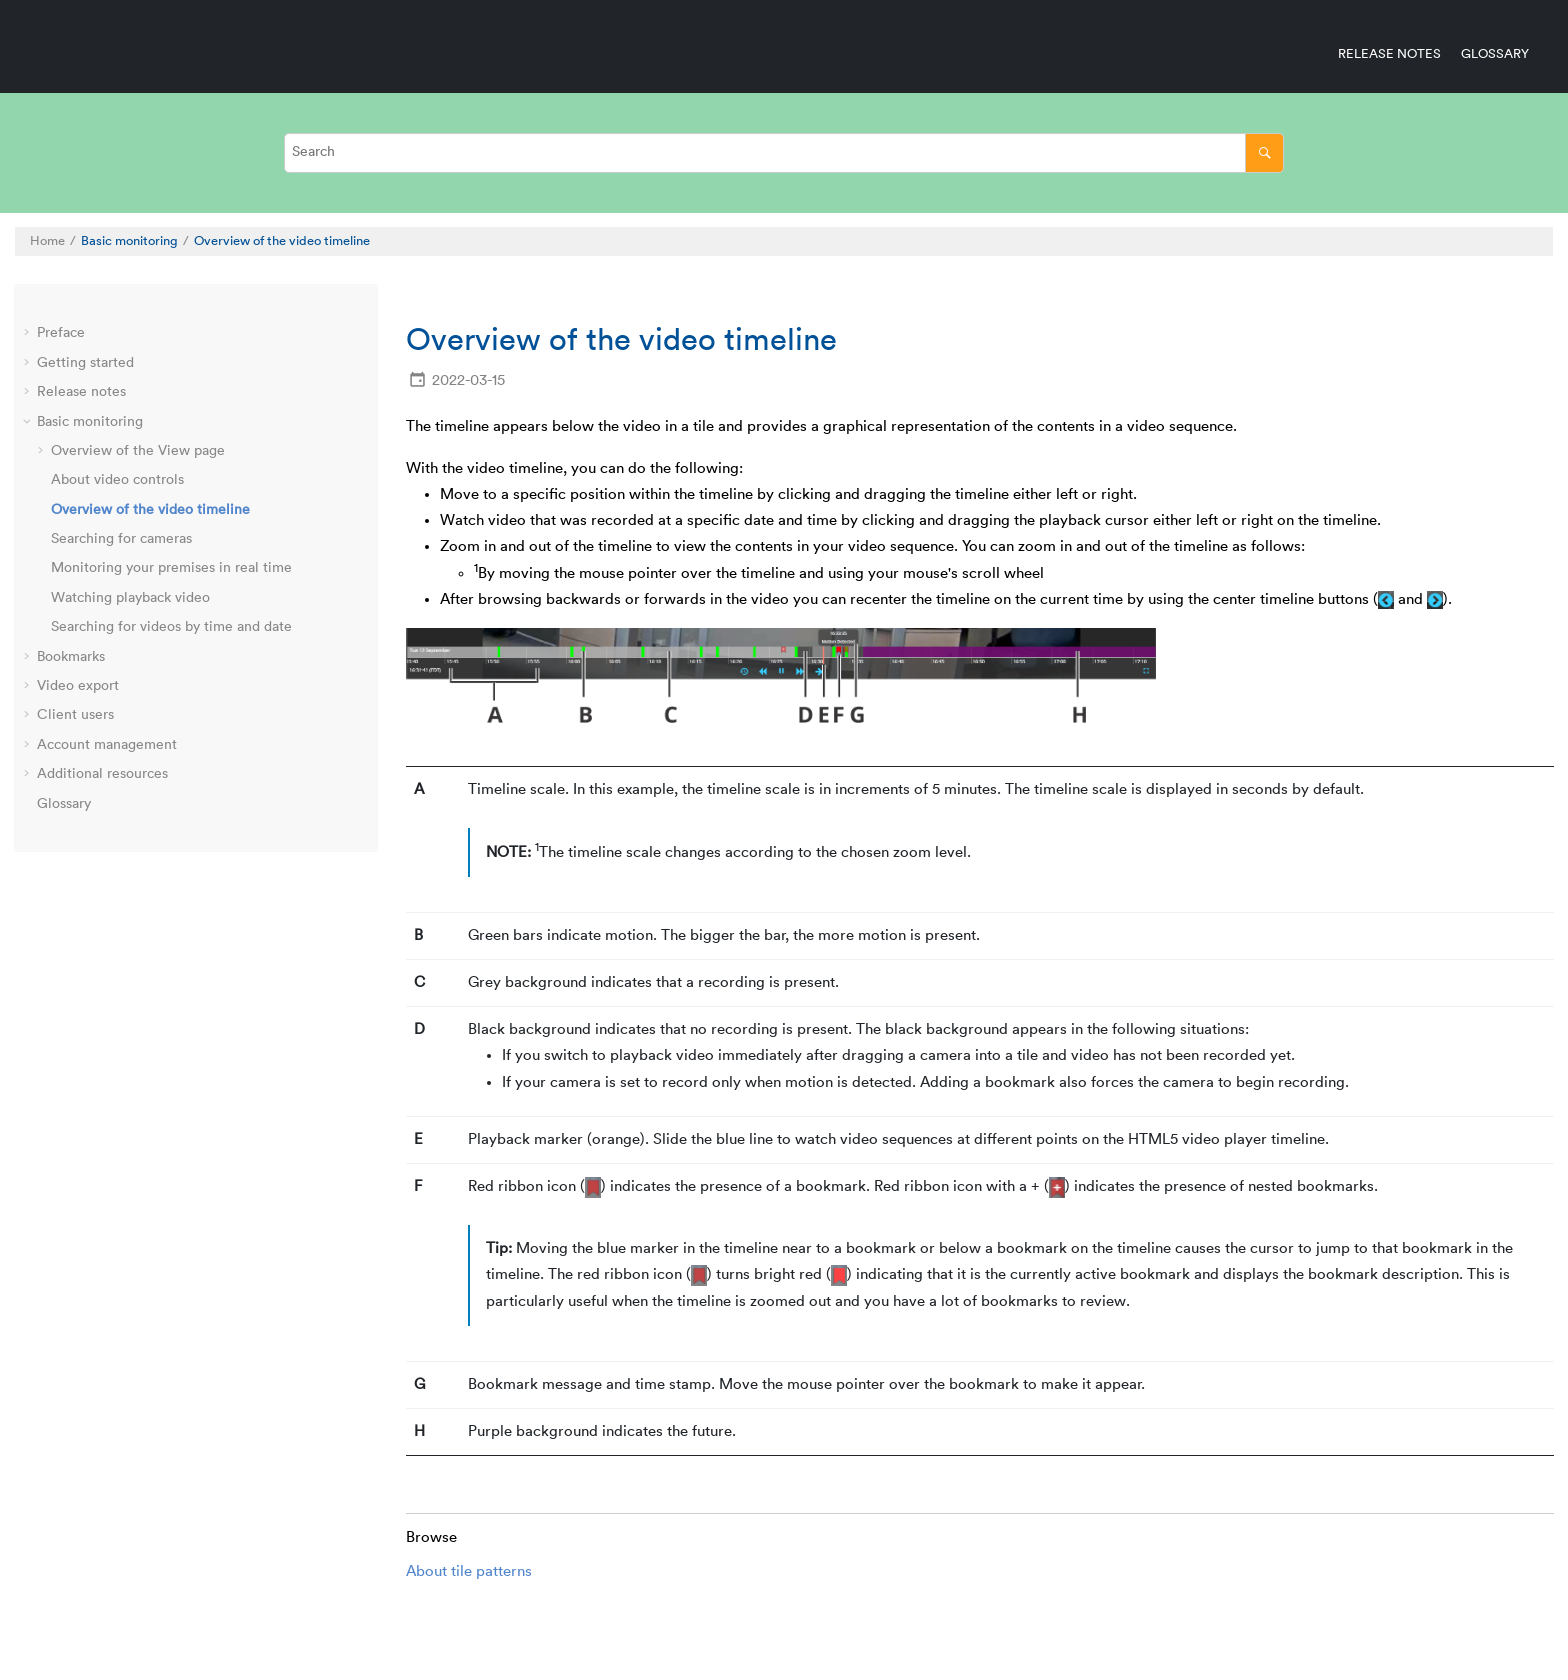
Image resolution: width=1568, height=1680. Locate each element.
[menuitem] (1379, 54)
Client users (75, 715)
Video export (78, 686)
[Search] (1264, 152)
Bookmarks (71, 657)
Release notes (1389, 54)
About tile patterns (469, 1571)
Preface (61, 333)
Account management (107, 745)
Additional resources (102, 774)
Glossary (1495, 54)
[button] (29, 334)
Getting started (85, 363)
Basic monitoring (129, 241)
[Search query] (784, 152)
